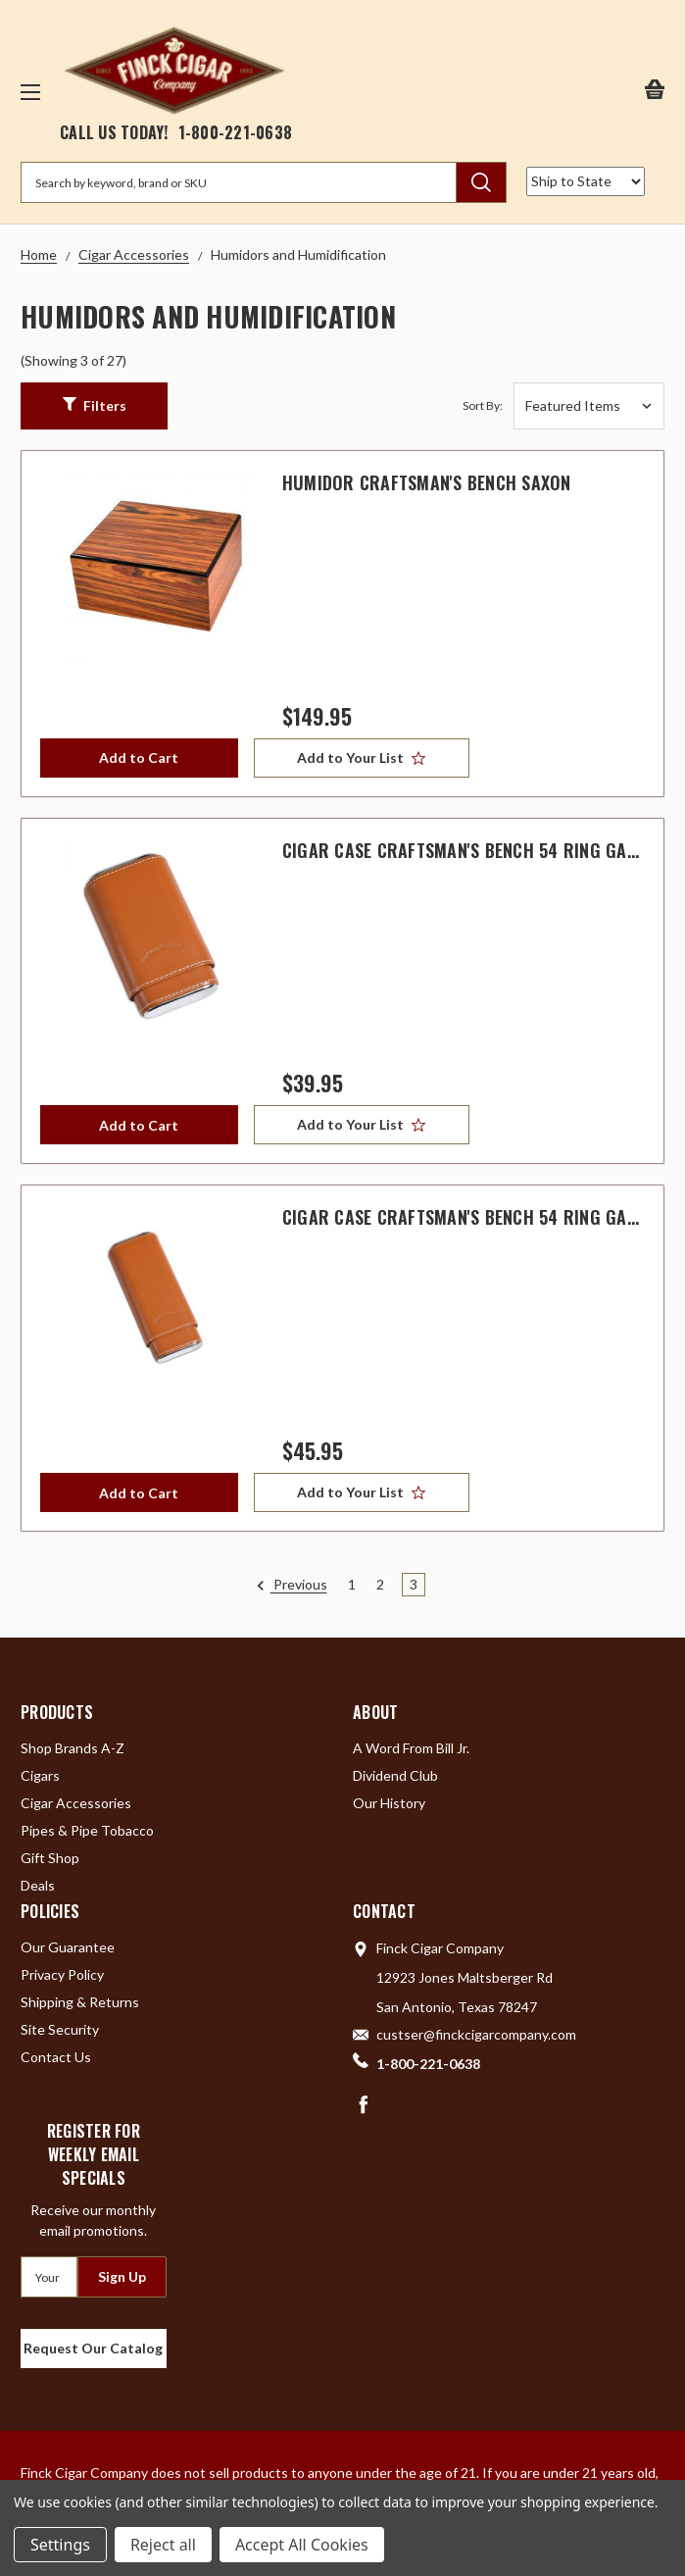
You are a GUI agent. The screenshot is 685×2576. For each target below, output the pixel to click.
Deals (38, 1885)
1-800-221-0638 (235, 132)
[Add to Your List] (361, 758)
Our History (389, 1802)
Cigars (40, 1775)
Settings (60, 2544)
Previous (291, 1585)
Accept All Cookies (301, 2544)
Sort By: (483, 405)
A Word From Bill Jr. (411, 1748)
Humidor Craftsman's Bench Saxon (426, 482)
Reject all (163, 2544)
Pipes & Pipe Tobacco (87, 1830)
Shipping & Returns (80, 2002)
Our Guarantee (68, 1947)
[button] (94, 405)
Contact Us (56, 2056)
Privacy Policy (62, 1974)
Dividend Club (395, 1775)
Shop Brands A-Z (72, 1748)
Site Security (60, 2029)
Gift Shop (50, 1857)
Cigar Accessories (76, 1802)
